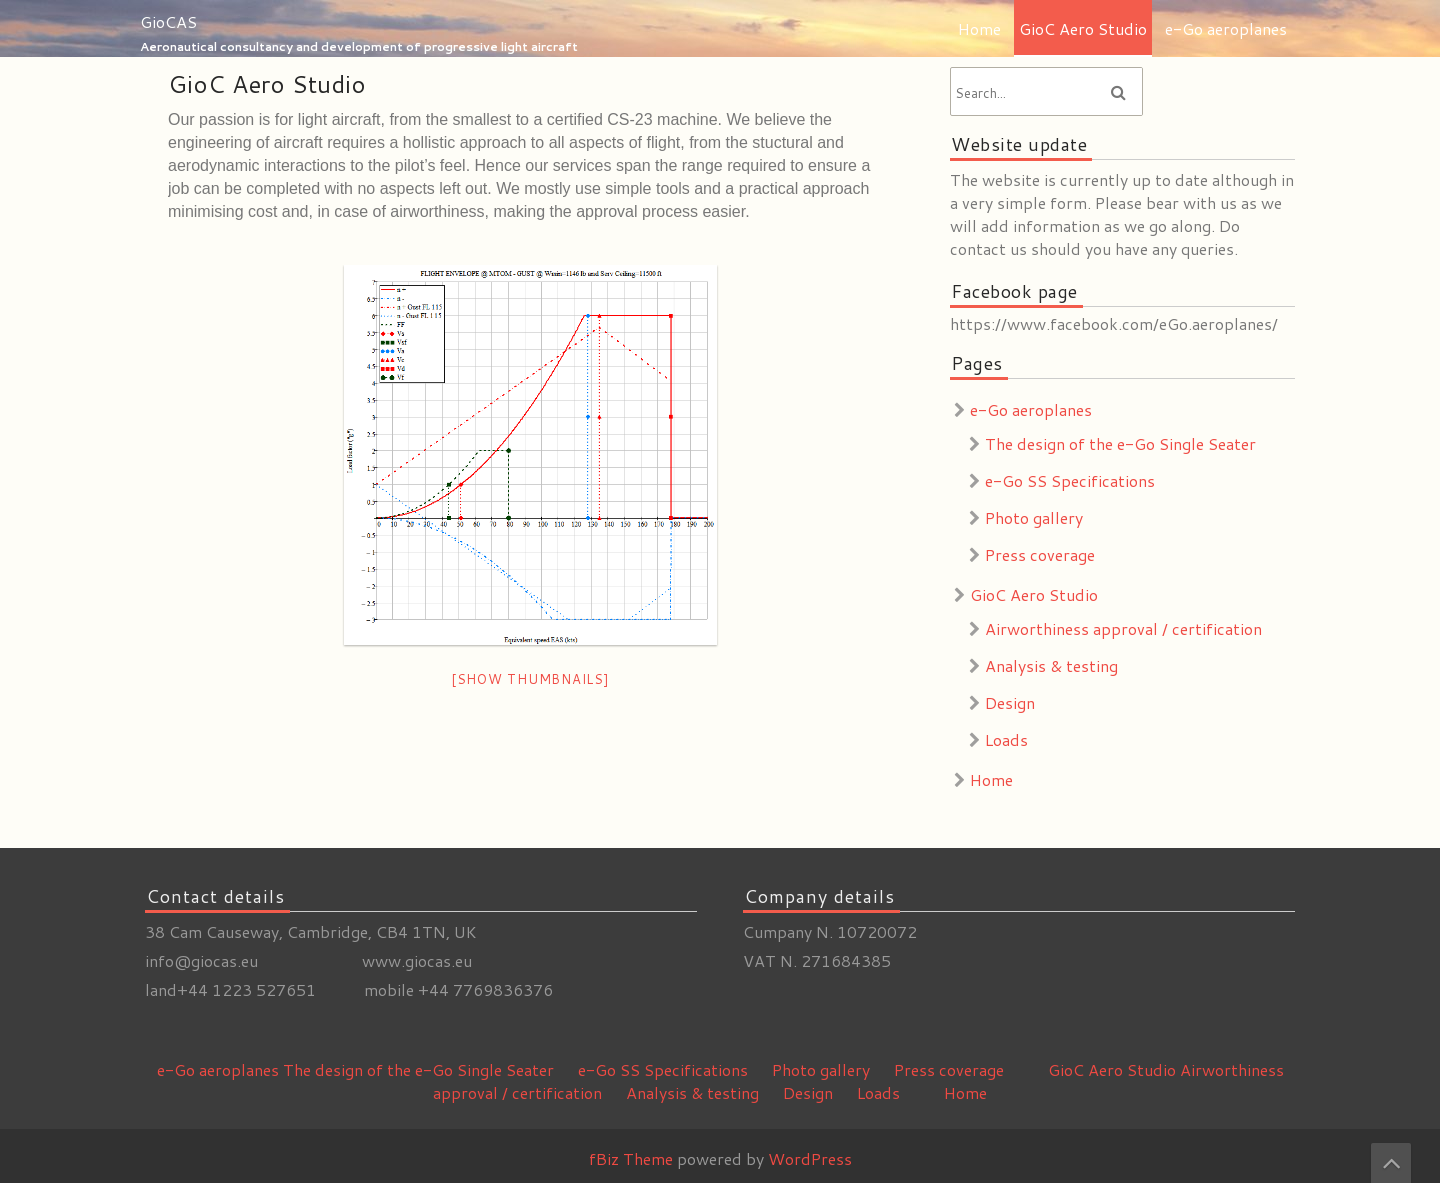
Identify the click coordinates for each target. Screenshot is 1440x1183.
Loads (1006, 739)
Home (979, 28)
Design (1010, 702)
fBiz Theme (631, 1158)
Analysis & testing (1051, 665)
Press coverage (1040, 554)
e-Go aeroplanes (1226, 28)
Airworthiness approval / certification (1123, 628)
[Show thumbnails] (530, 679)
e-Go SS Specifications (1070, 480)
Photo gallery (1034, 517)
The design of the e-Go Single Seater (1120, 443)
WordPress (810, 1158)
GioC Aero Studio (1083, 28)
